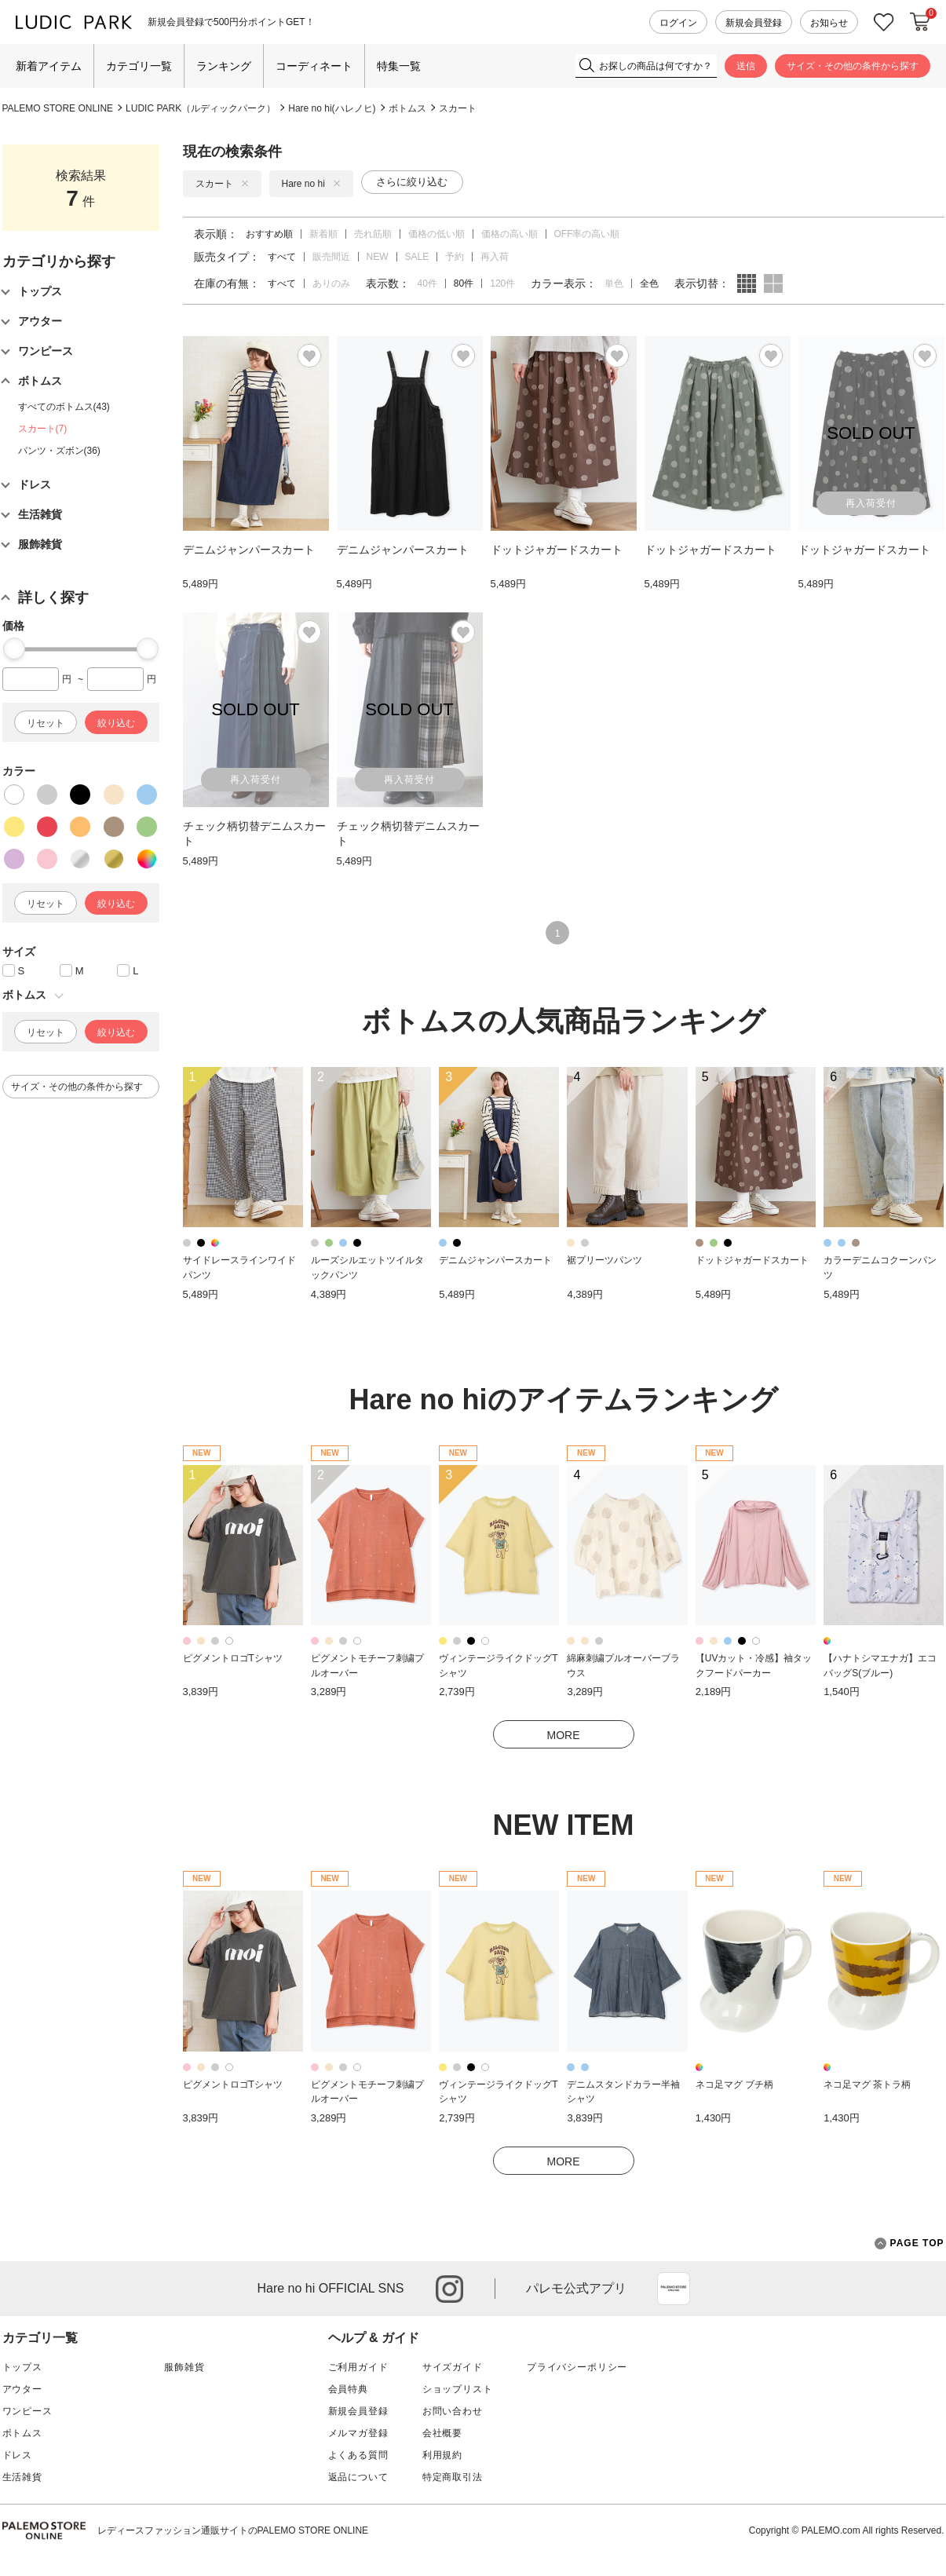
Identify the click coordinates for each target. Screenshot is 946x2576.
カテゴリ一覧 (139, 66)
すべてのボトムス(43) (64, 406)
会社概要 (442, 2433)
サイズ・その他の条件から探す (853, 65)
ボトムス (407, 108)
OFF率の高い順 (587, 233)
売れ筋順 (373, 233)
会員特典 (348, 2389)
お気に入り (884, 22)
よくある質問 (358, 2455)
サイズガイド (452, 2367)
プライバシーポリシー (577, 2367)
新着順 (323, 233)
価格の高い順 (509, 233)
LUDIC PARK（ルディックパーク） (201, 108)
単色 (613, 283)
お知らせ (829, 22)
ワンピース (27, 2411)
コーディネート (314, 66)
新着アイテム (49, 66)
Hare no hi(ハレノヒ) (331, 108)
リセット (45, 723)
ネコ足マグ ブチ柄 (734, 2084)
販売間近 (331, 256)
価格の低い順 (436, 233)
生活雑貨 (22, 2477)
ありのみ (331, 283)
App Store (673, 2288)
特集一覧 (399, 66)
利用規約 (442, 2455)
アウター (22, 2389)
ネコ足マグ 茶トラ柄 (867, 2084)
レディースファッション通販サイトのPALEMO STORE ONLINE (233, 2530)
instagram (449, 2289)
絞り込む (116, 723)
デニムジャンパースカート (495, 1260)
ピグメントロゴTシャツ (233, 1658)
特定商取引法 (452, 2477)
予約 (454, 256)
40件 (427, 283)
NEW (378, 256)
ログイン (678, 22)
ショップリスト (457, 2389)
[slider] (14, 649)
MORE (563, 1735)
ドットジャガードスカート (752, 1260)
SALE (417, 256)
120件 (502, 283)
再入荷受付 (871, 503)
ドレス (17, 2455)
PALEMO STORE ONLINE (58, 108)
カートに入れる (920, 22)
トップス (22, 2367)
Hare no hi (311, 183)
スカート (458, 108)
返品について (358, 2477)
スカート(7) (43, 428)
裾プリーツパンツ (604, 1260)
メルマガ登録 (358, 2433)
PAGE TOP (909, 2243)
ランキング (223, 66)
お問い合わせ (452, 2411)
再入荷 (494, 256)
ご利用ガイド (358, 2367)
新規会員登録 (753, 22)
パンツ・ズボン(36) (59, 450)
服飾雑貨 (184, 2367)
